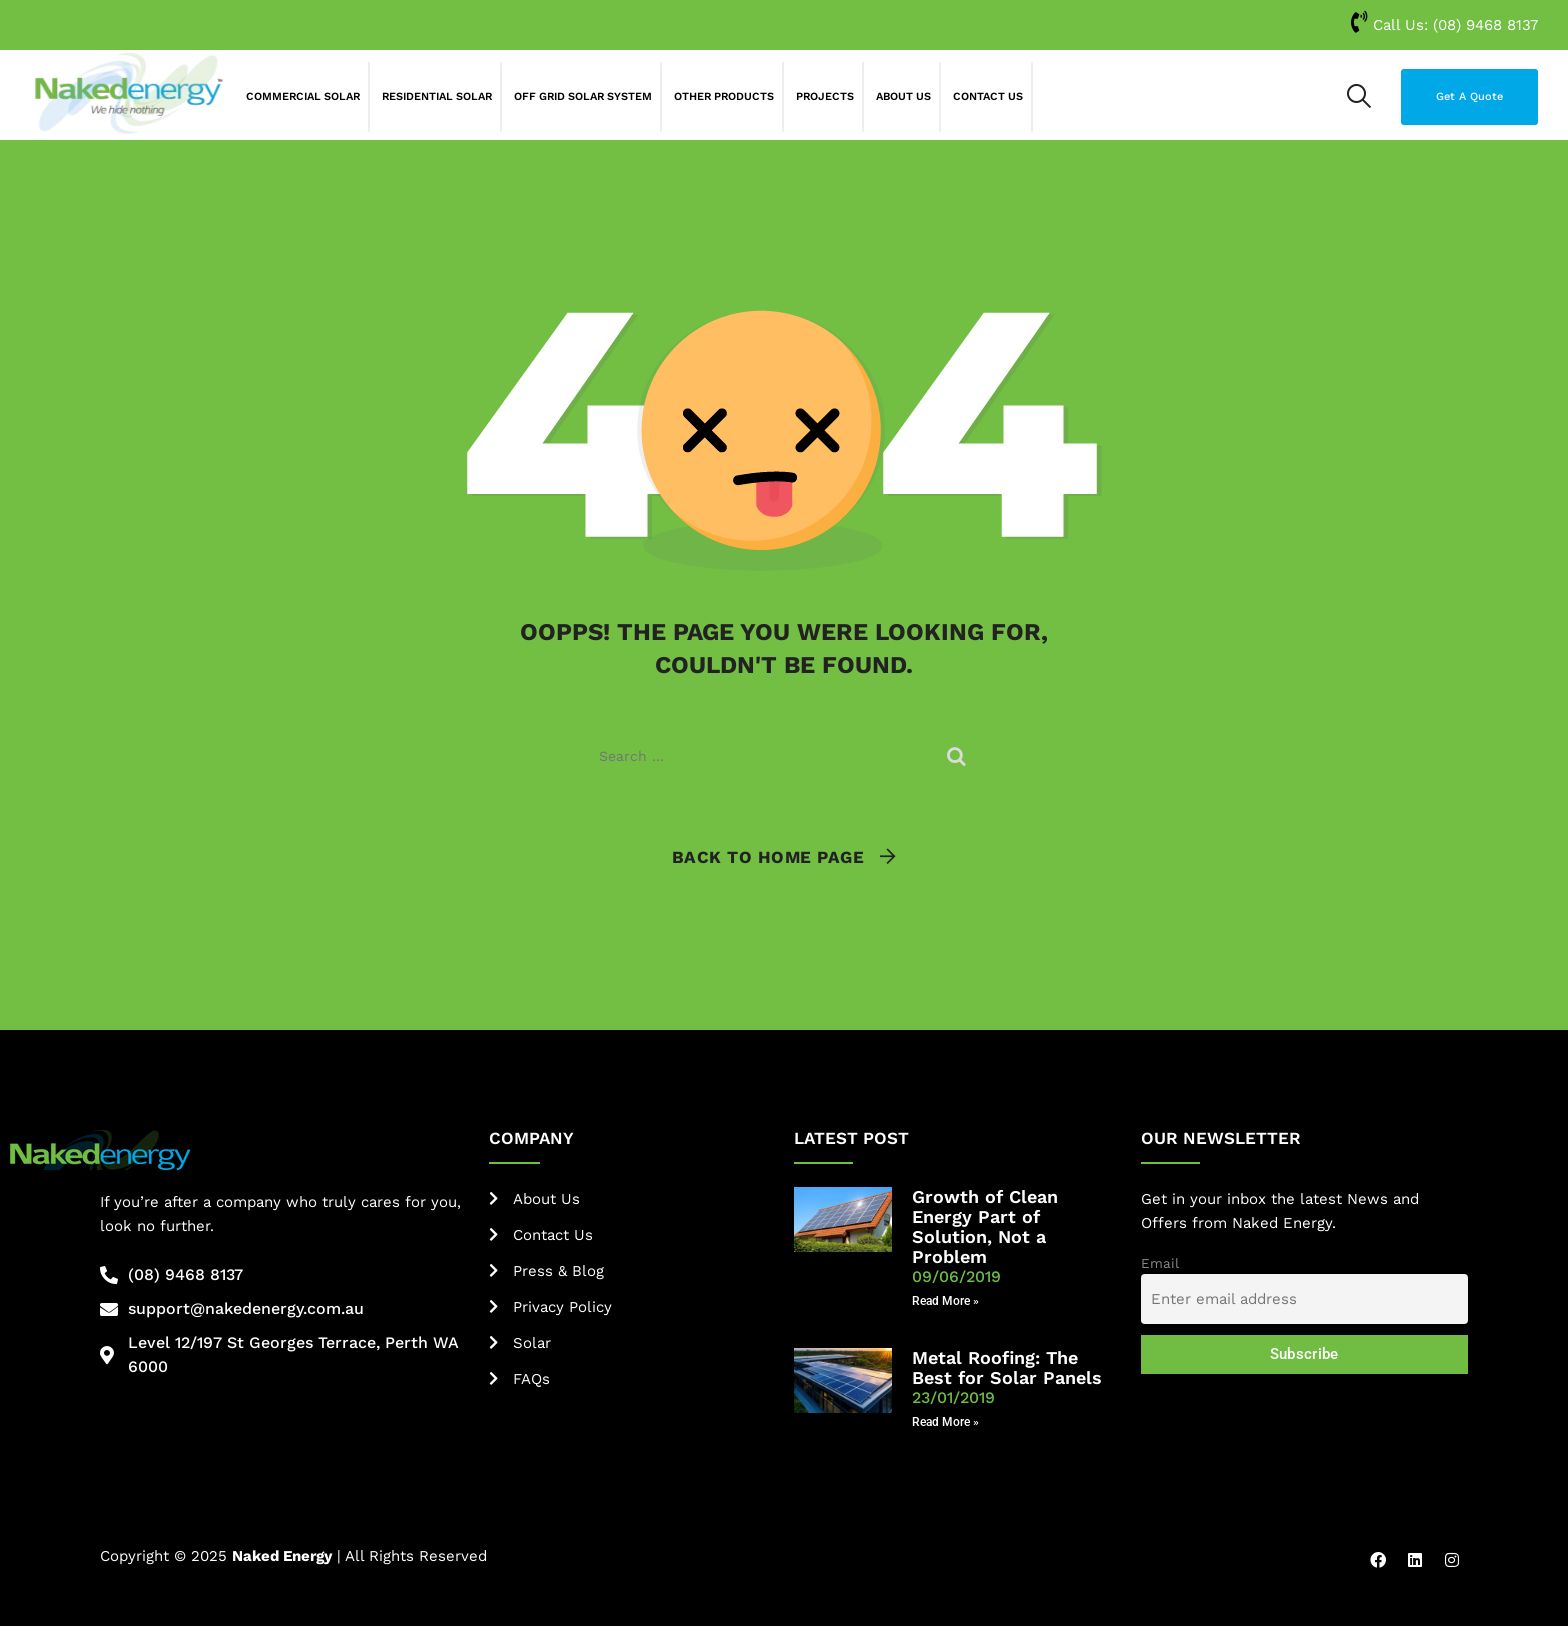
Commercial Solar (303, 96)
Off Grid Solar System (583, 96)
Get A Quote (1469, 96)
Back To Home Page (768, 857)
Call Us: (1444, 25)
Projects (825, 96)
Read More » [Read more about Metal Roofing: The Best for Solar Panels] (945, 1422)
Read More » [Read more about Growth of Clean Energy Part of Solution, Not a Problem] (945, 1301)
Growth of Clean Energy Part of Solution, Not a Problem (985, 1226)
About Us (903, 96)
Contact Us (988, 96)
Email (1160, 1263)
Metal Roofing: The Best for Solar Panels (1007, 1367)
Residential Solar (437, 96)
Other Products (724, 96)
